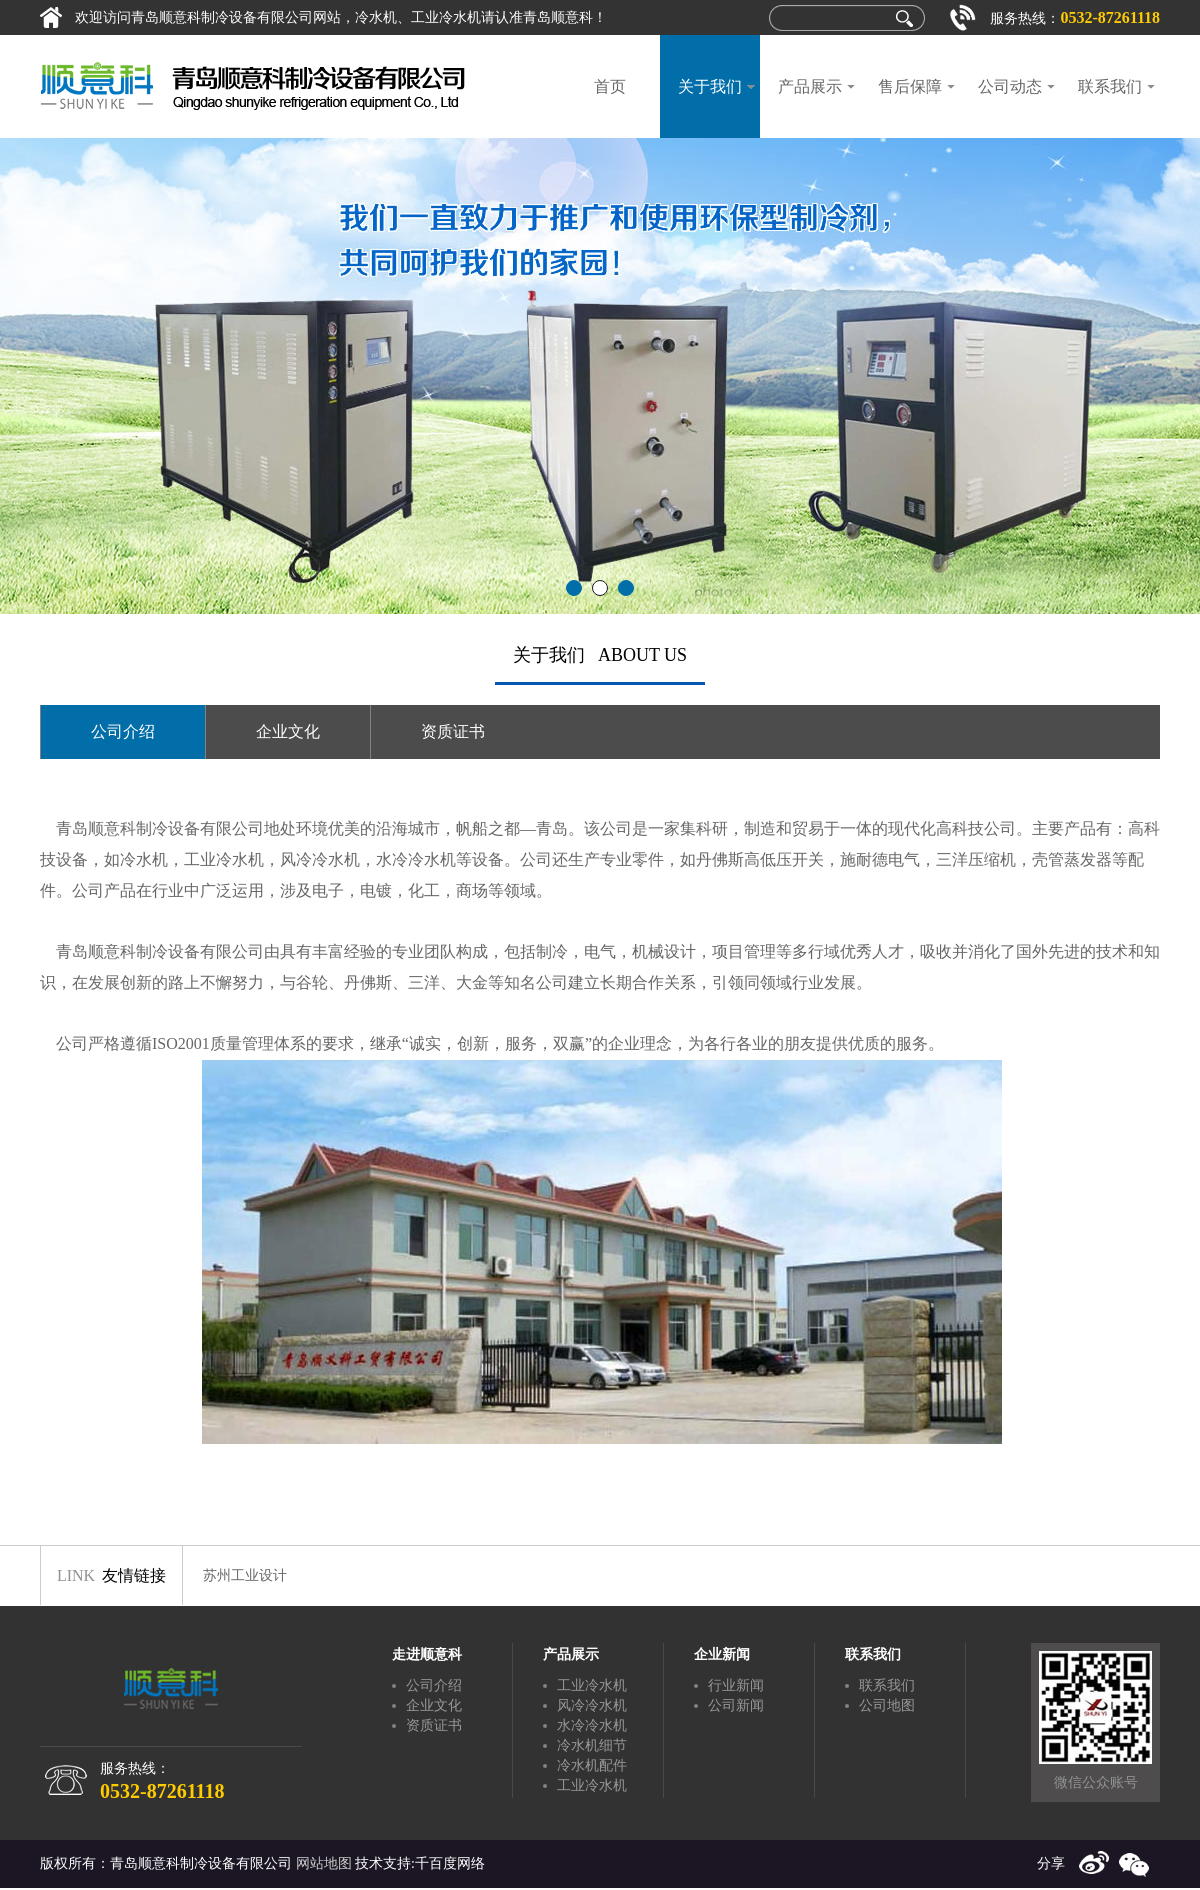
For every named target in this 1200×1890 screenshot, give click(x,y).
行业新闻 (736, 1685)
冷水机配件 (592, 1765)
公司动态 (1010, 86)
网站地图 (324, 1863)
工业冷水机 (592, 1685)
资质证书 (453, 731)
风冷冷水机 (592, 1705)
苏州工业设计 (245, 1575)
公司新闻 (736, 1705)
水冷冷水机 (592, 1725)
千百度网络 (450, 1863)
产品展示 (810, 86)
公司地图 (887, 1705)
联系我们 (1110, 86)
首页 (610, 86)
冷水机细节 (592, 1745)
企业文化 (288, 731)
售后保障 (910, 86)
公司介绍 (123, 731)
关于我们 (710, 86)
